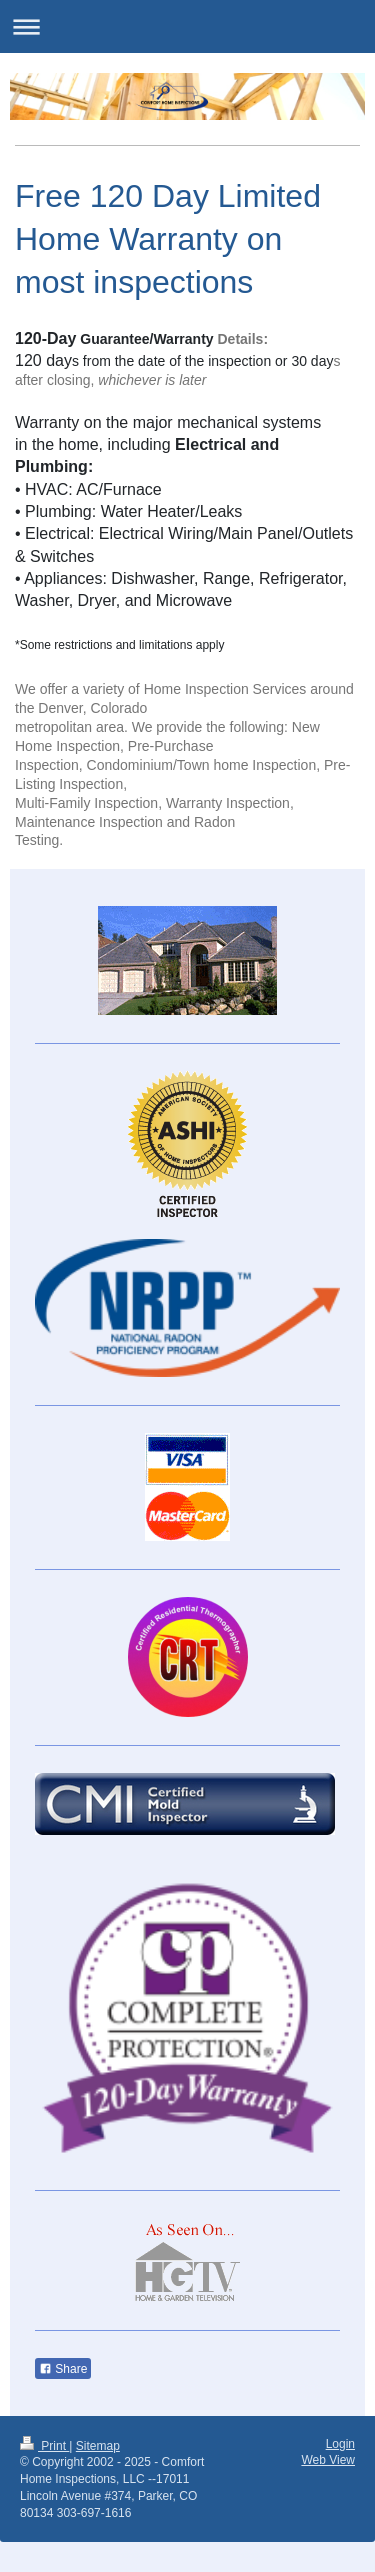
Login (340, 2444)
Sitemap (98, 2446)
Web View (328, 2460)
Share (63, 2369)
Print (44, 2446)
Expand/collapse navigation (187, 26)
